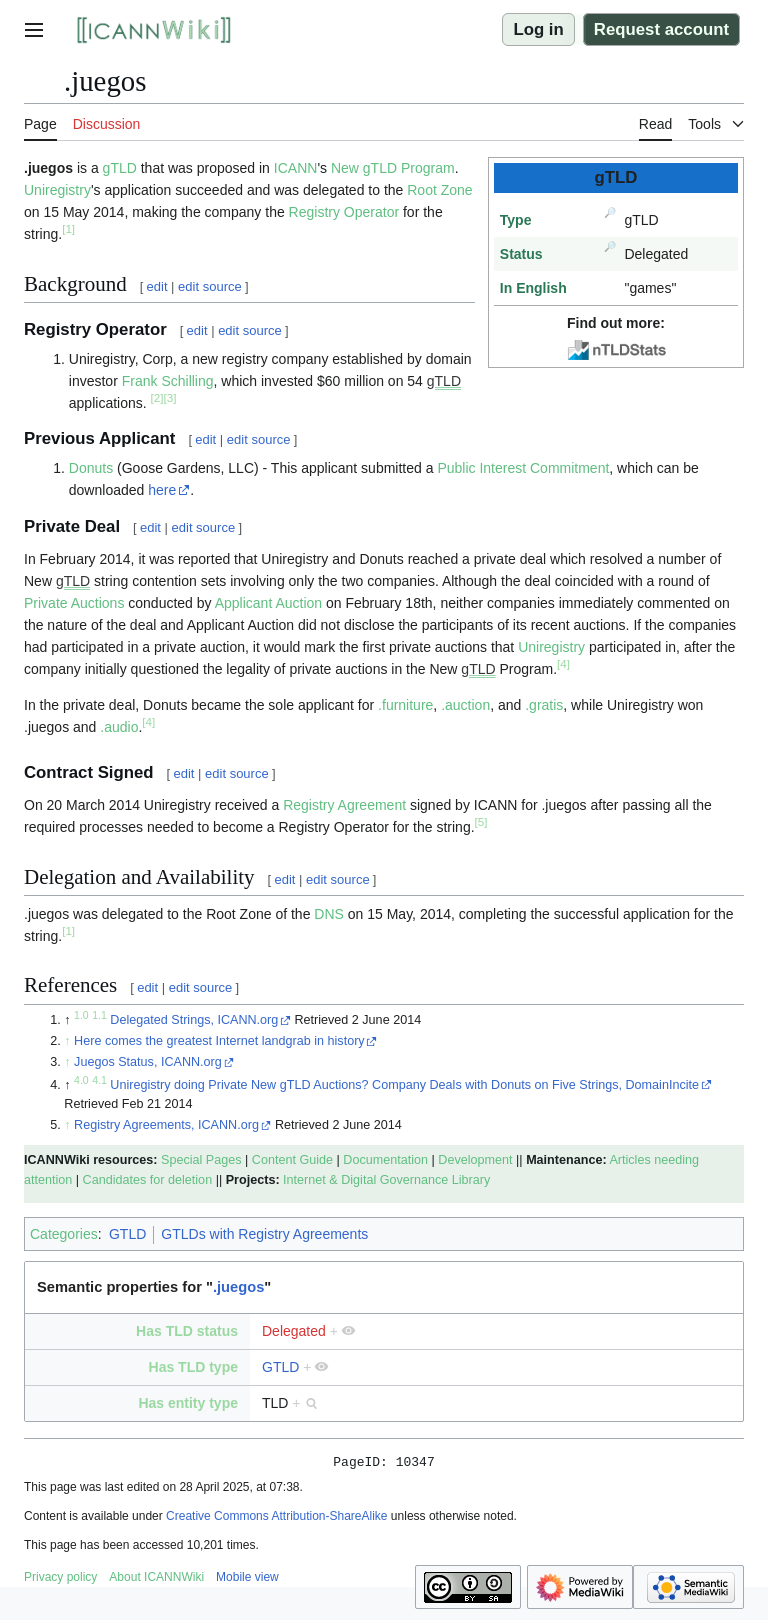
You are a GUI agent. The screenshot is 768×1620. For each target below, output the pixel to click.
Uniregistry (57, 190)
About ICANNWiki (156, 1580)
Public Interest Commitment (523, 468)
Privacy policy (60, 1580)
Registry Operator (344, 212)
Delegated (294, 1331)
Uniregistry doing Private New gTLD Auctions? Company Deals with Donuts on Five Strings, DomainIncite (404, 1085)
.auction (465, 705)
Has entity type (188, 1403)
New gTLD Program (393, 168)
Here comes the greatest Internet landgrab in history (219, 1041)
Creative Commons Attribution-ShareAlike (276, 1519)
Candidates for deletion (148, 1180)
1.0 (81, 1015)
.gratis (544, 705)
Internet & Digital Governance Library (386, 1180)
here (162, 490)
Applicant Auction (268, 603)
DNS (329, 914)
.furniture (405, 705)
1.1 (99, 1015)
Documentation (385, 1160)
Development (475, 1160)
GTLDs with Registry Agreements (264, 1234)
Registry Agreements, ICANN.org (166, 1125)
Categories (64, 1234)
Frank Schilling (168, 381)
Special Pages (201, 1160)
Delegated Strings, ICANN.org (194, 1020)
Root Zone (439, 190)
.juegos (238, 1287)
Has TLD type (193, 1367)
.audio (119, 727)
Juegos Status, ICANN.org (148, 1062)
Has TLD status (187, 1331)
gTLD (120, 168)
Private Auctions (74, 603)
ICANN (296, 168)
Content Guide (292, 1160)
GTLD (127, 1234)
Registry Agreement (344, 805)
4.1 (99, 1079)
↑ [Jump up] (67, 1041)
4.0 (81, 1079)
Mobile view (247, 1580)
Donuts (91, 468)
